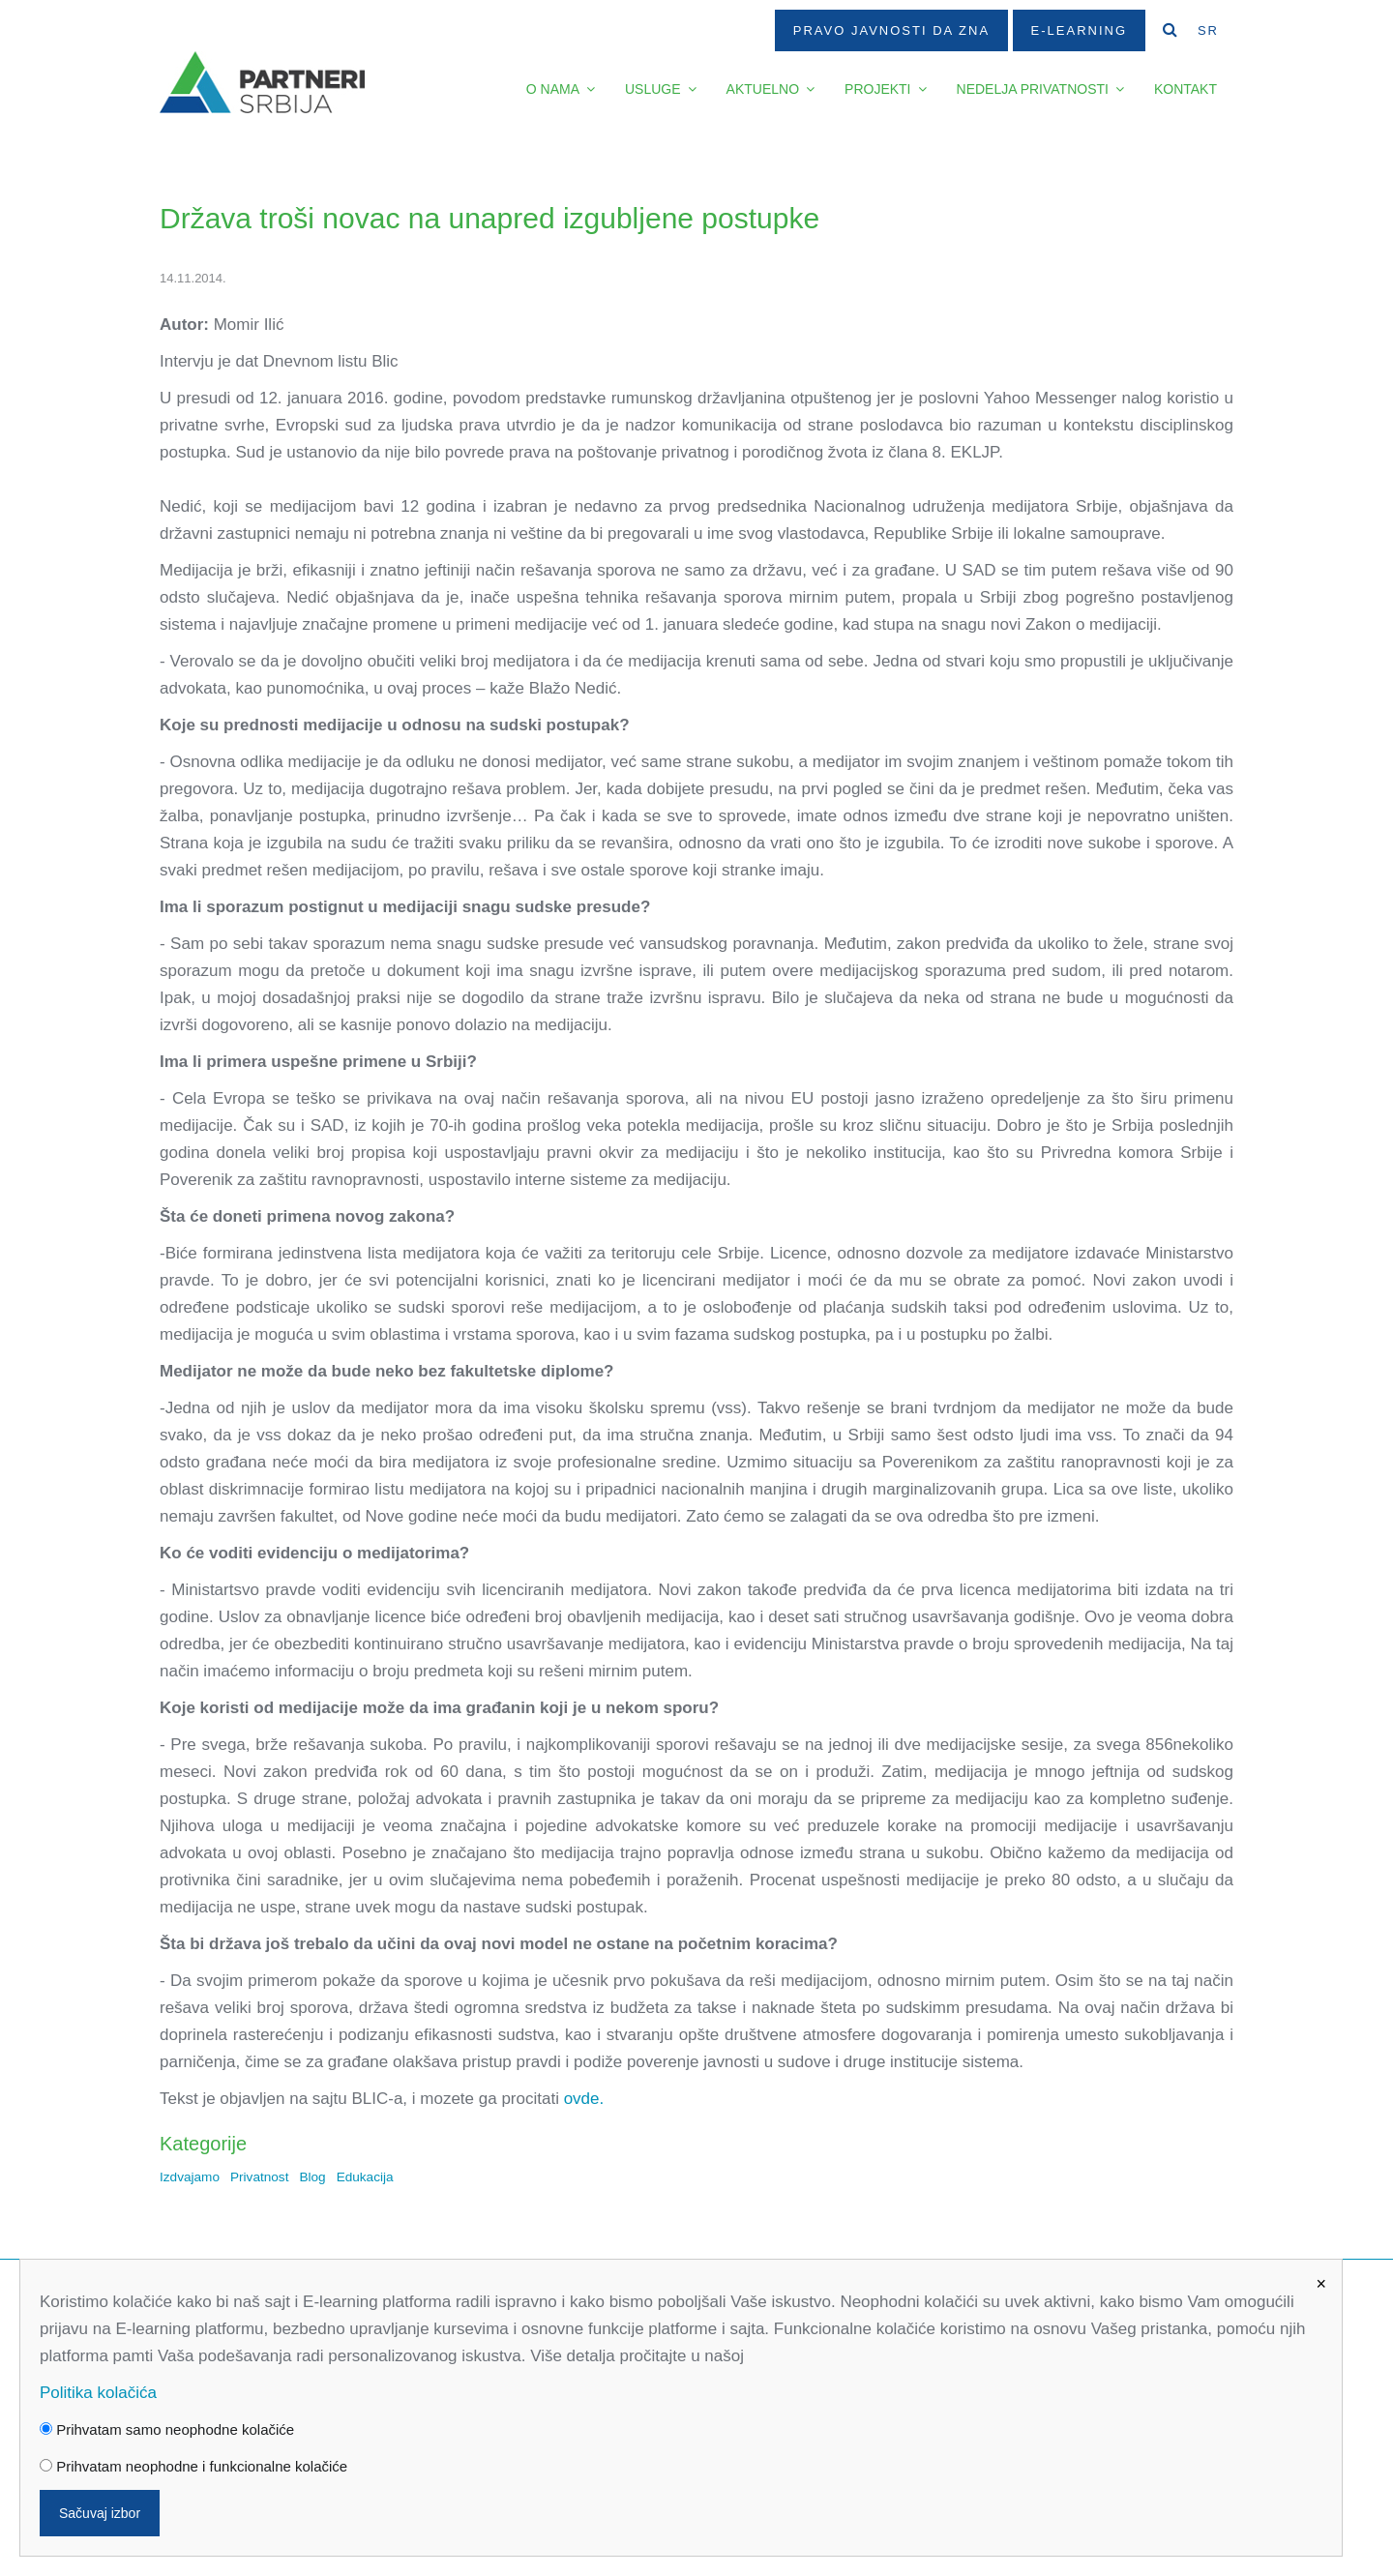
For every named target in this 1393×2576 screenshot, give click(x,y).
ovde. (584, 2098)
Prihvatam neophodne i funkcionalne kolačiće (193, 2466)
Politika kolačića (98, 2393)
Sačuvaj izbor (99, 2513)
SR (1208, 30)
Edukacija (365, 2177)
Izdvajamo (190, 2177)
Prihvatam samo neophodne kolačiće (167, 2429)
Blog (312, 2177)
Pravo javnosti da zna (891, 30)
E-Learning (1079, 30)
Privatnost (259, 2177)
